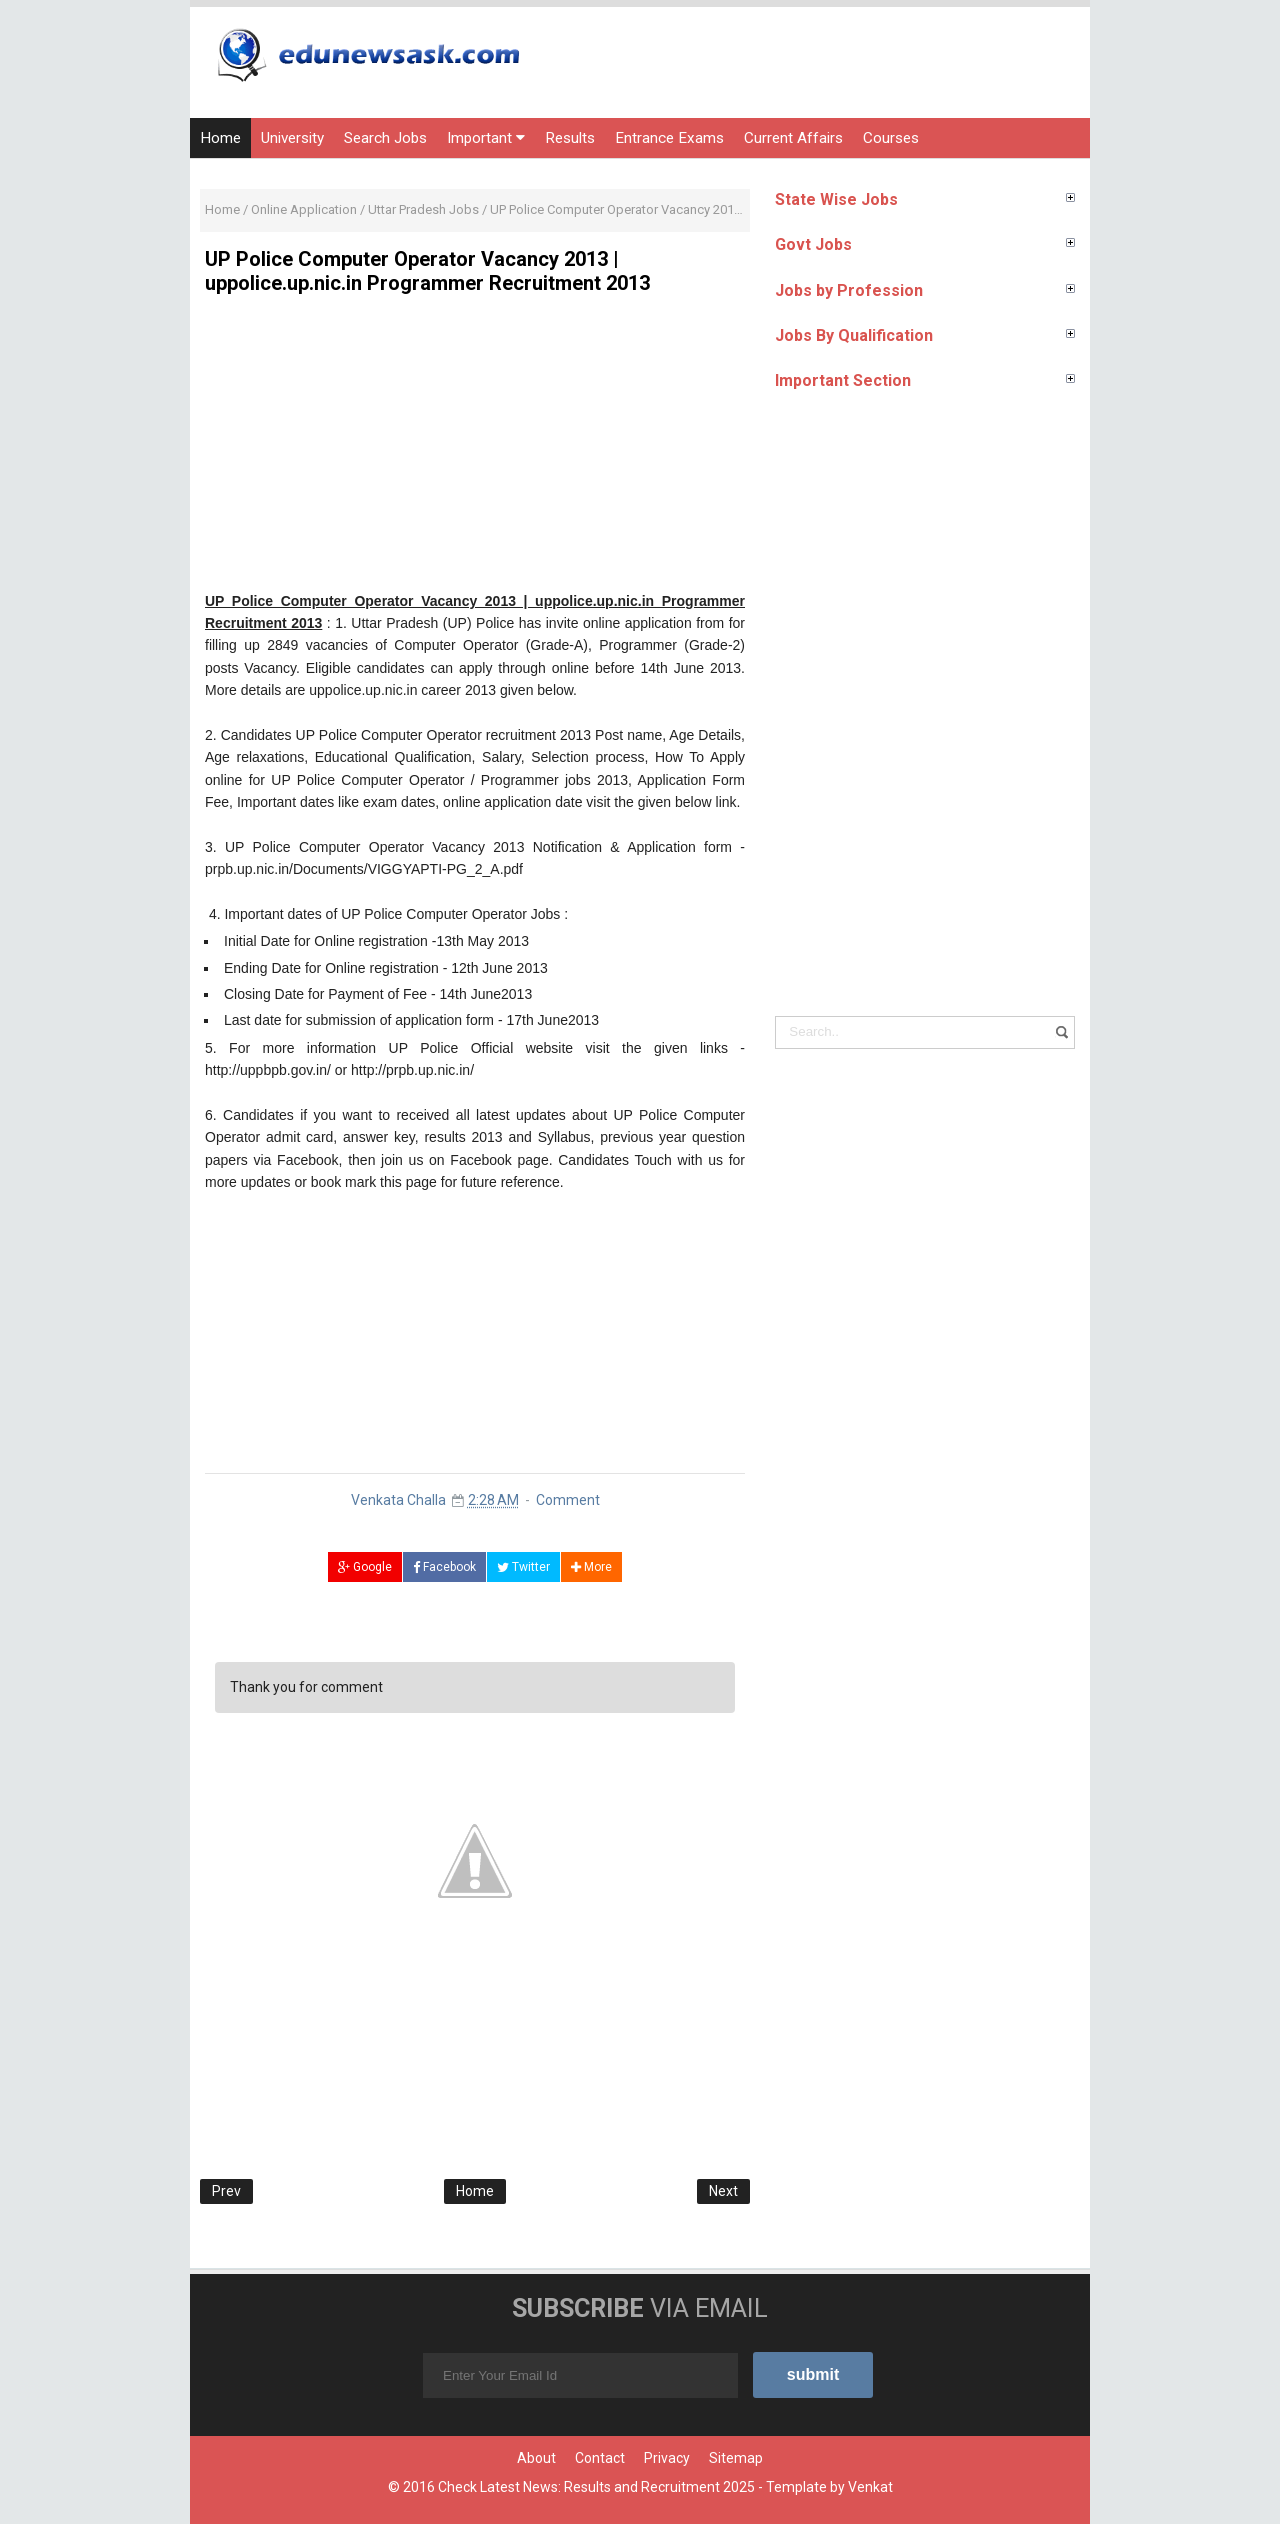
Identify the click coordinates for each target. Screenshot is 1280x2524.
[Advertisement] (475, 450)
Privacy (667, 2458)
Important (486, 138)
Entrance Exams (669, 138)
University (292, 138)
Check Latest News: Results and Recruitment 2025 (596, 2487)
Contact (600, 2458)
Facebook (444, 1567)
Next (723, 2191)
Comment (568, 1500)
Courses (891, 138)
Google (365, 1567)
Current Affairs (793, 138)
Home (220, 138)
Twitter (523, 1567)
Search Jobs (385, 138)
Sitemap (736, 2458)
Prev (226, 2191)
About (536, 2458)
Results (570, 138)
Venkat (870, 2487)
